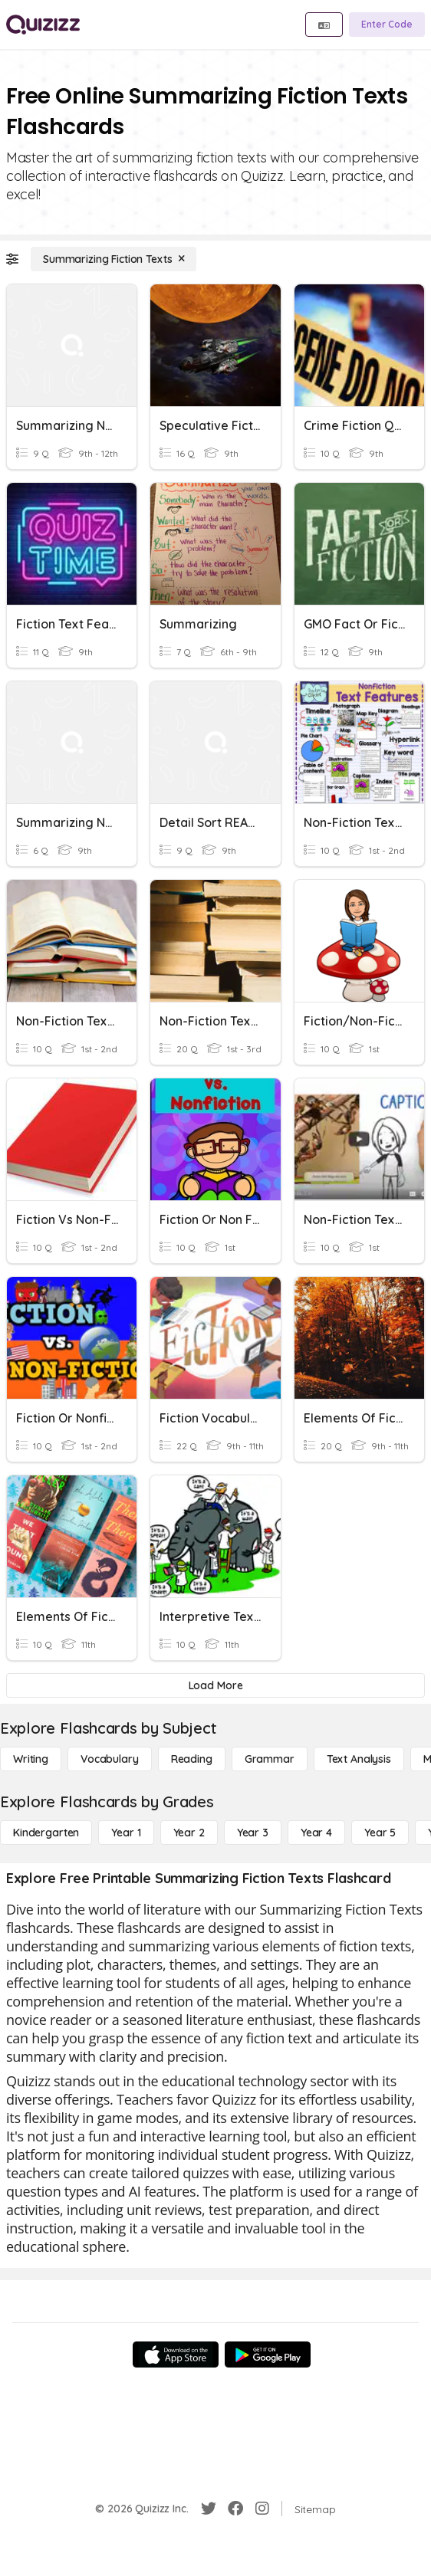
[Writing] (30, 1759)
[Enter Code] (387, 24)
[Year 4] (316, 1832)
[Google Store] (268, 2354)
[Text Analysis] (359, 1759)
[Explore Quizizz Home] (43, 24)
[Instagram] (262, 2508)
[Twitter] (208, 2508)
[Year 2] (189, 1832)
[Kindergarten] (46, 1832)
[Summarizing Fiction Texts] (113, 259)
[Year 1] (125, 1832)
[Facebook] (235, 2508)
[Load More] (215, 1685)
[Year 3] (252, 1832)
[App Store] (176, 2354)
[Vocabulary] (109, 1759)
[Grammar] (270, 1759)
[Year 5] (380, 1832)
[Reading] (191, 1759)
